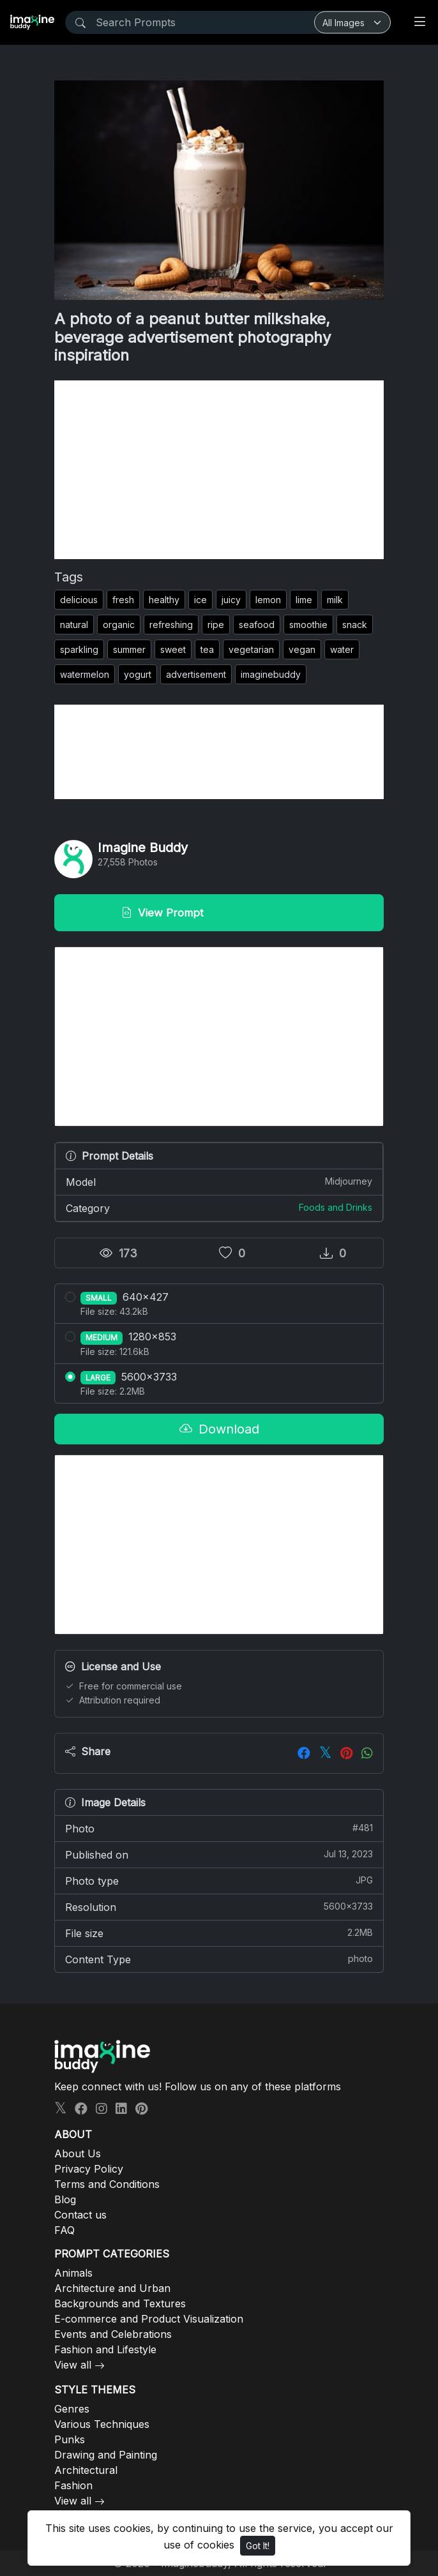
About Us (77, 2153)
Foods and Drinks (335, 1207)
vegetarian (251, 649)
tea (207, 649)
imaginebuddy (271, 674)
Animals (73, 2272)
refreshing (171, 624)
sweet (173, 649)
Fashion (73, 2485)
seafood (257, 624)
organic (119, 624)
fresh (123, 599)
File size (219, 1933)
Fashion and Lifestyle (105, 2349)
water (342, 649)
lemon (268, 599)
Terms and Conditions (107, 2184)
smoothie (308, 624)
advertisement (196, 674)
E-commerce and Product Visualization (148, 2318)
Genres (71, 2408)
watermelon (84, 674)
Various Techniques (101, 2424)
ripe (216, 624)
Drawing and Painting (105, 2454)
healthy (164, 599)
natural (74, 624)
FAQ (64, 2230)
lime (304, 599)
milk (335, 599)
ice (200, 599)
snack (354, 624)
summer (129, 649)
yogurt (137, 674)
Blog (65, 2199)
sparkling (79, 649)
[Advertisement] (219, 469)
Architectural (85, 2470)
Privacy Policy (88, 2168)
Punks (69, 2439)
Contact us (80, 2214)
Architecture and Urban (112, 2288)
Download (219, 1429)
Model (219, 1181)
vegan (302, 649)
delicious (79, 599)
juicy (231, 599)
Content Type (219, 1959)
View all (72, 2364)
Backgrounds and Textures (120, 2303)
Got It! (257, 2545)
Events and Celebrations (113, 2334)
